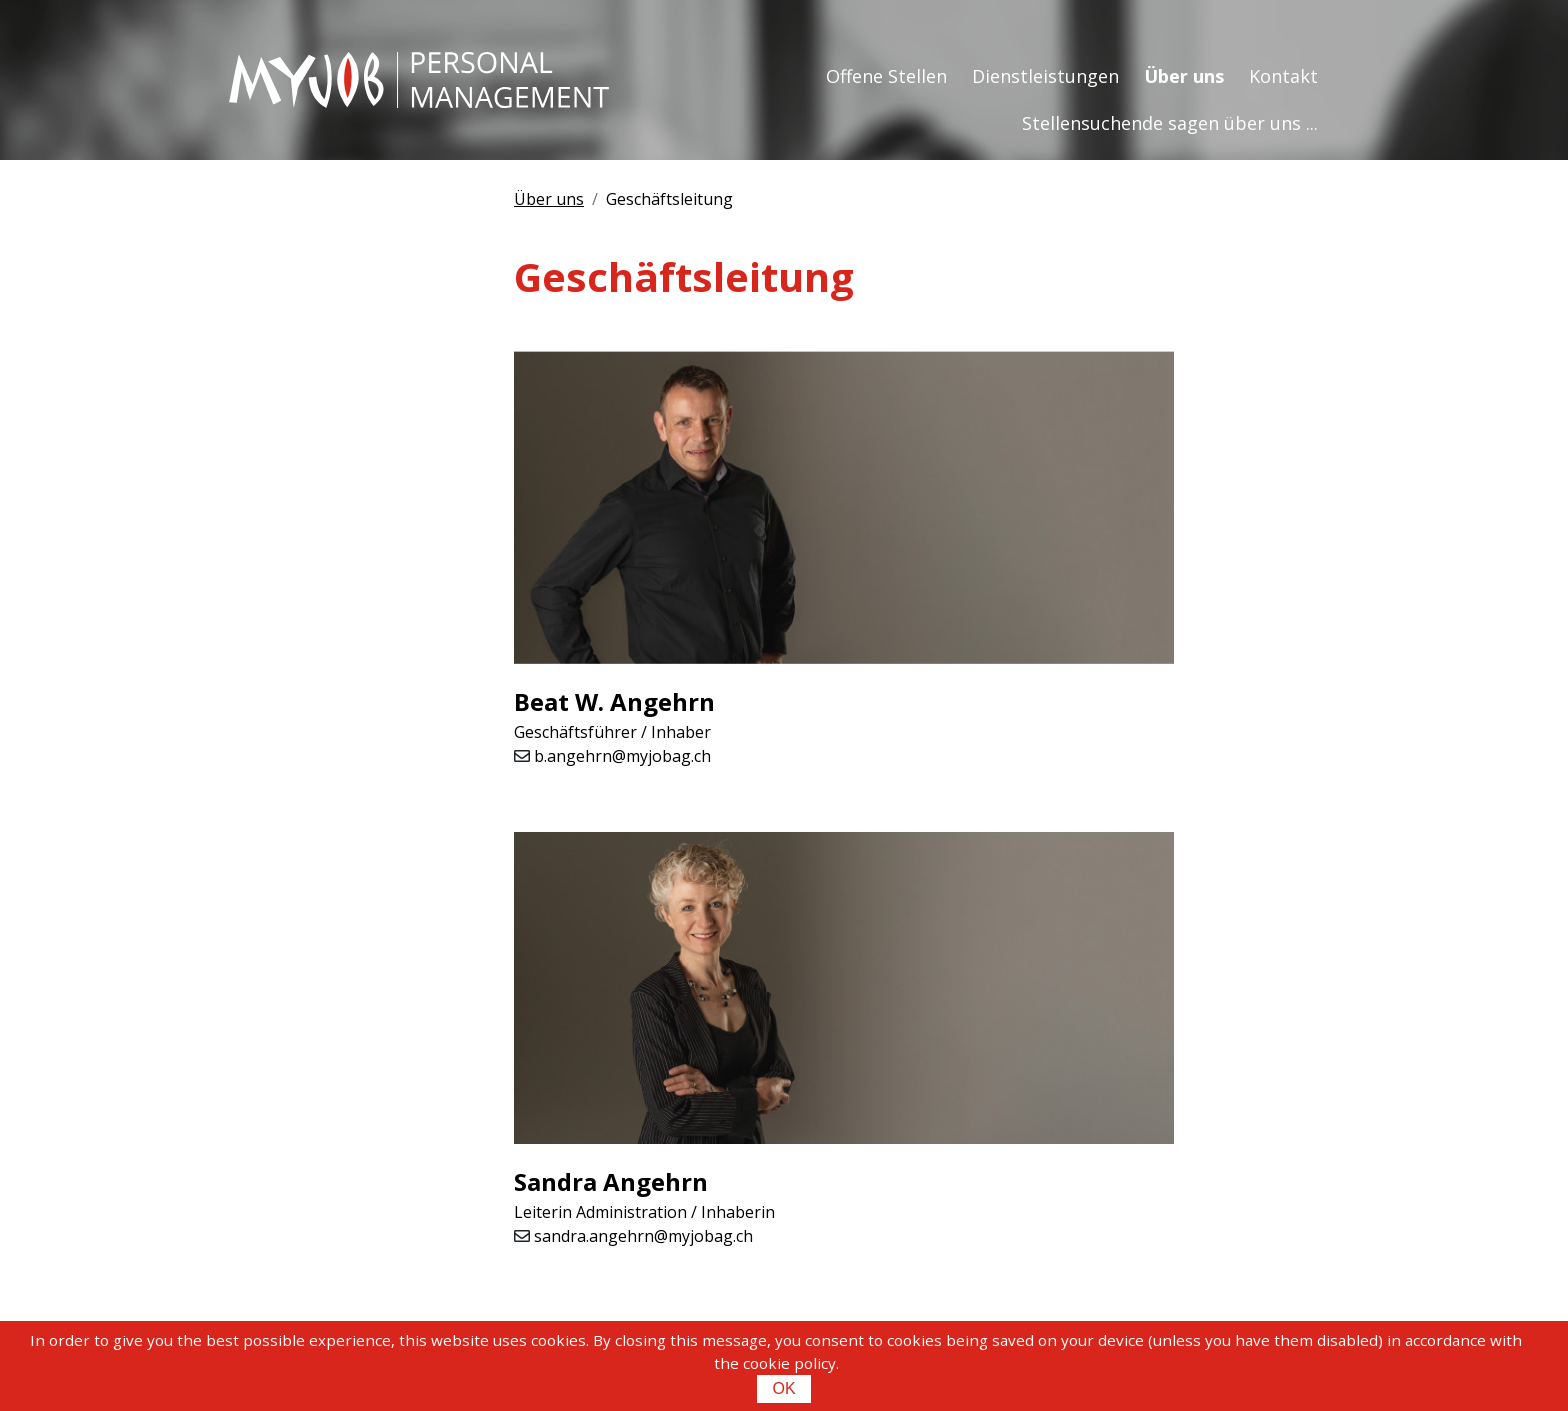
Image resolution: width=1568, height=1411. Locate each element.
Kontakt (1283, 76)
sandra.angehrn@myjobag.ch (643, 1236)
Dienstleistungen (1045, 76)
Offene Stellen (886, 76)
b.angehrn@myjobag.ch (622, 756)
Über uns (1184, 76)
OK (783, 1388)
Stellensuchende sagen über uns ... (1170, 123)
